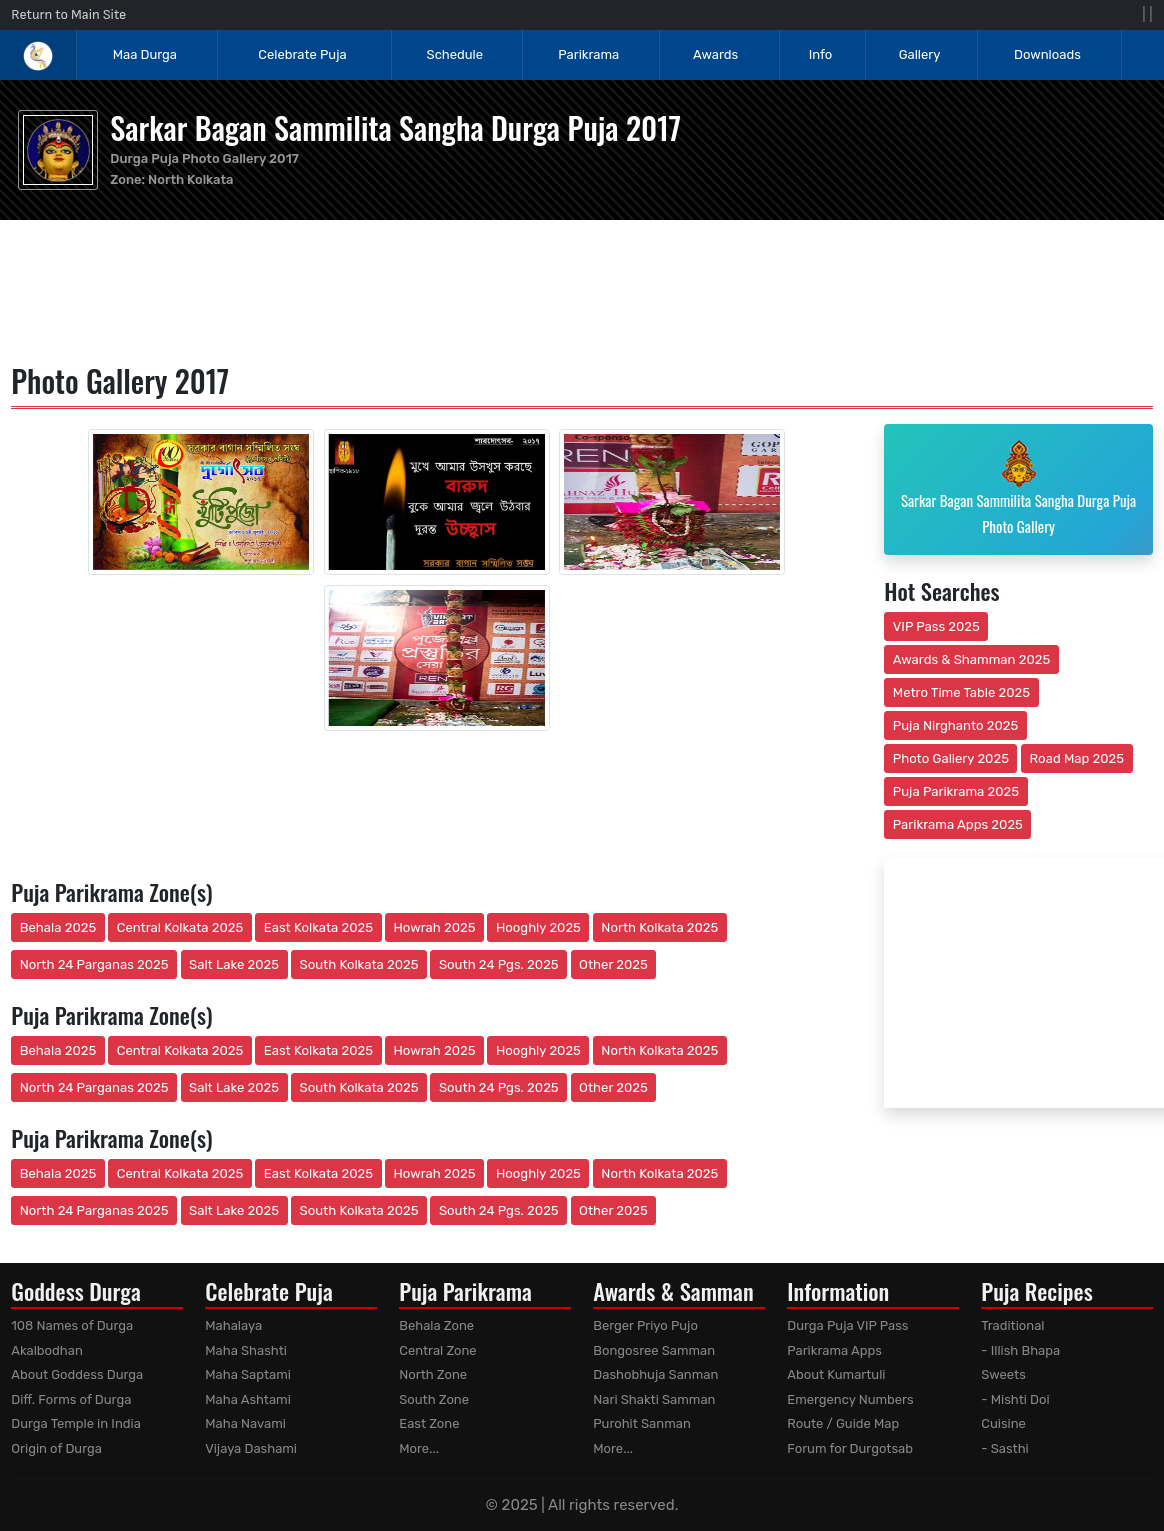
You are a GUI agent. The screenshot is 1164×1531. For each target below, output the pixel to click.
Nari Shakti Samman (654, 1399)
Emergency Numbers (850, 1399)
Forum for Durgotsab (850, 1448)
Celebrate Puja (302, 54)
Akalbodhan (47, 1350)
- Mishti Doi (1015, 1399)
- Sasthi (1005, 1448)
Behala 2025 (58, 927)
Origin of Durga (56, 1448)
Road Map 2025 (1077, 758)
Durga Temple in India (76, 1423)
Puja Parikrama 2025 (956, 791)
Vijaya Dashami (251, 1448)
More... (419, 1448)
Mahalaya (233, 1325)
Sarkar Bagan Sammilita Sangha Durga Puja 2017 (395, 127)
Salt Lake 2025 (234, 964)
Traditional (1012, 1325)
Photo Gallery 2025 (951, 758)
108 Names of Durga (72, 1325)
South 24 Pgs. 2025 (499, 964)
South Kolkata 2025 (359, 964)
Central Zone (437, 1350)
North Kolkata (190, 179)
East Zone (429, 1423)
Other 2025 (613, 964)
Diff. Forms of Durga (71, 1399)
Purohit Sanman (642, 1423)
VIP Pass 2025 (936, 626)
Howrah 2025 (434, 927)
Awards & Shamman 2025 (972, 659)
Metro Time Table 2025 (961, 692)
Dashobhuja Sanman (655, 1374)
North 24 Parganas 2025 (94, 964)
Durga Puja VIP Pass (847, 1325)
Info (821, 54)
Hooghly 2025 (538, 927)
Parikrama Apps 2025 (958, 824)
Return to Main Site (68, 14)
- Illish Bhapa (1020, 1350)
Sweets (1003, 1374)
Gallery (920, 54)
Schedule (455, 54)
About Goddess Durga (77, 1374)
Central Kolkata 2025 (180, 927)
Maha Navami (245, 1423)
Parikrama (588, 54)
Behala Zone (436, 1325)
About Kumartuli (836, 1374)
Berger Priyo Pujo (645, 1325)
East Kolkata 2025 (318, 927)
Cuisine (1003, 1423)
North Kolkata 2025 (659, 927)
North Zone (433, 1374)
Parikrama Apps (834, 1350)
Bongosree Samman (654, 1350)
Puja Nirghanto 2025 (956, 725)
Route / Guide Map (843, 1423)
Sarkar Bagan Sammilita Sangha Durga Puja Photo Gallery (1018, 488)
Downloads (1047, 54)
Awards (717, 54)
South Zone (434, 1399)
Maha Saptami (248, 1374)
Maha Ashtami (248, 1399)
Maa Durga (145, 54)
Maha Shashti (246, 1350)
